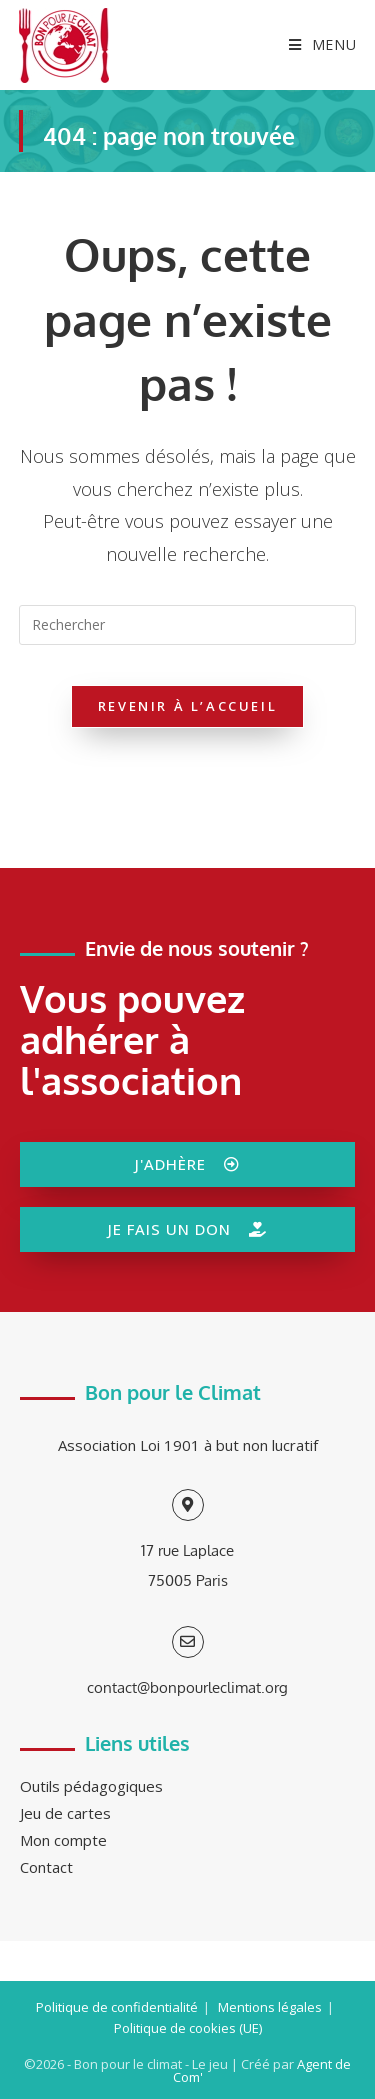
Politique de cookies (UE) (188, 2028)
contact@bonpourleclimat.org (187, 1687)
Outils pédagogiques (91, 1786)
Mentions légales (270, 2007)
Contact (46, 1867)
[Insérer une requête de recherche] (188, 625)
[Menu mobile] (315, 44)
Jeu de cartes (65, 1813)
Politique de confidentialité (117, 2007)
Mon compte (63, 1840)
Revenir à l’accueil (187, 706)
